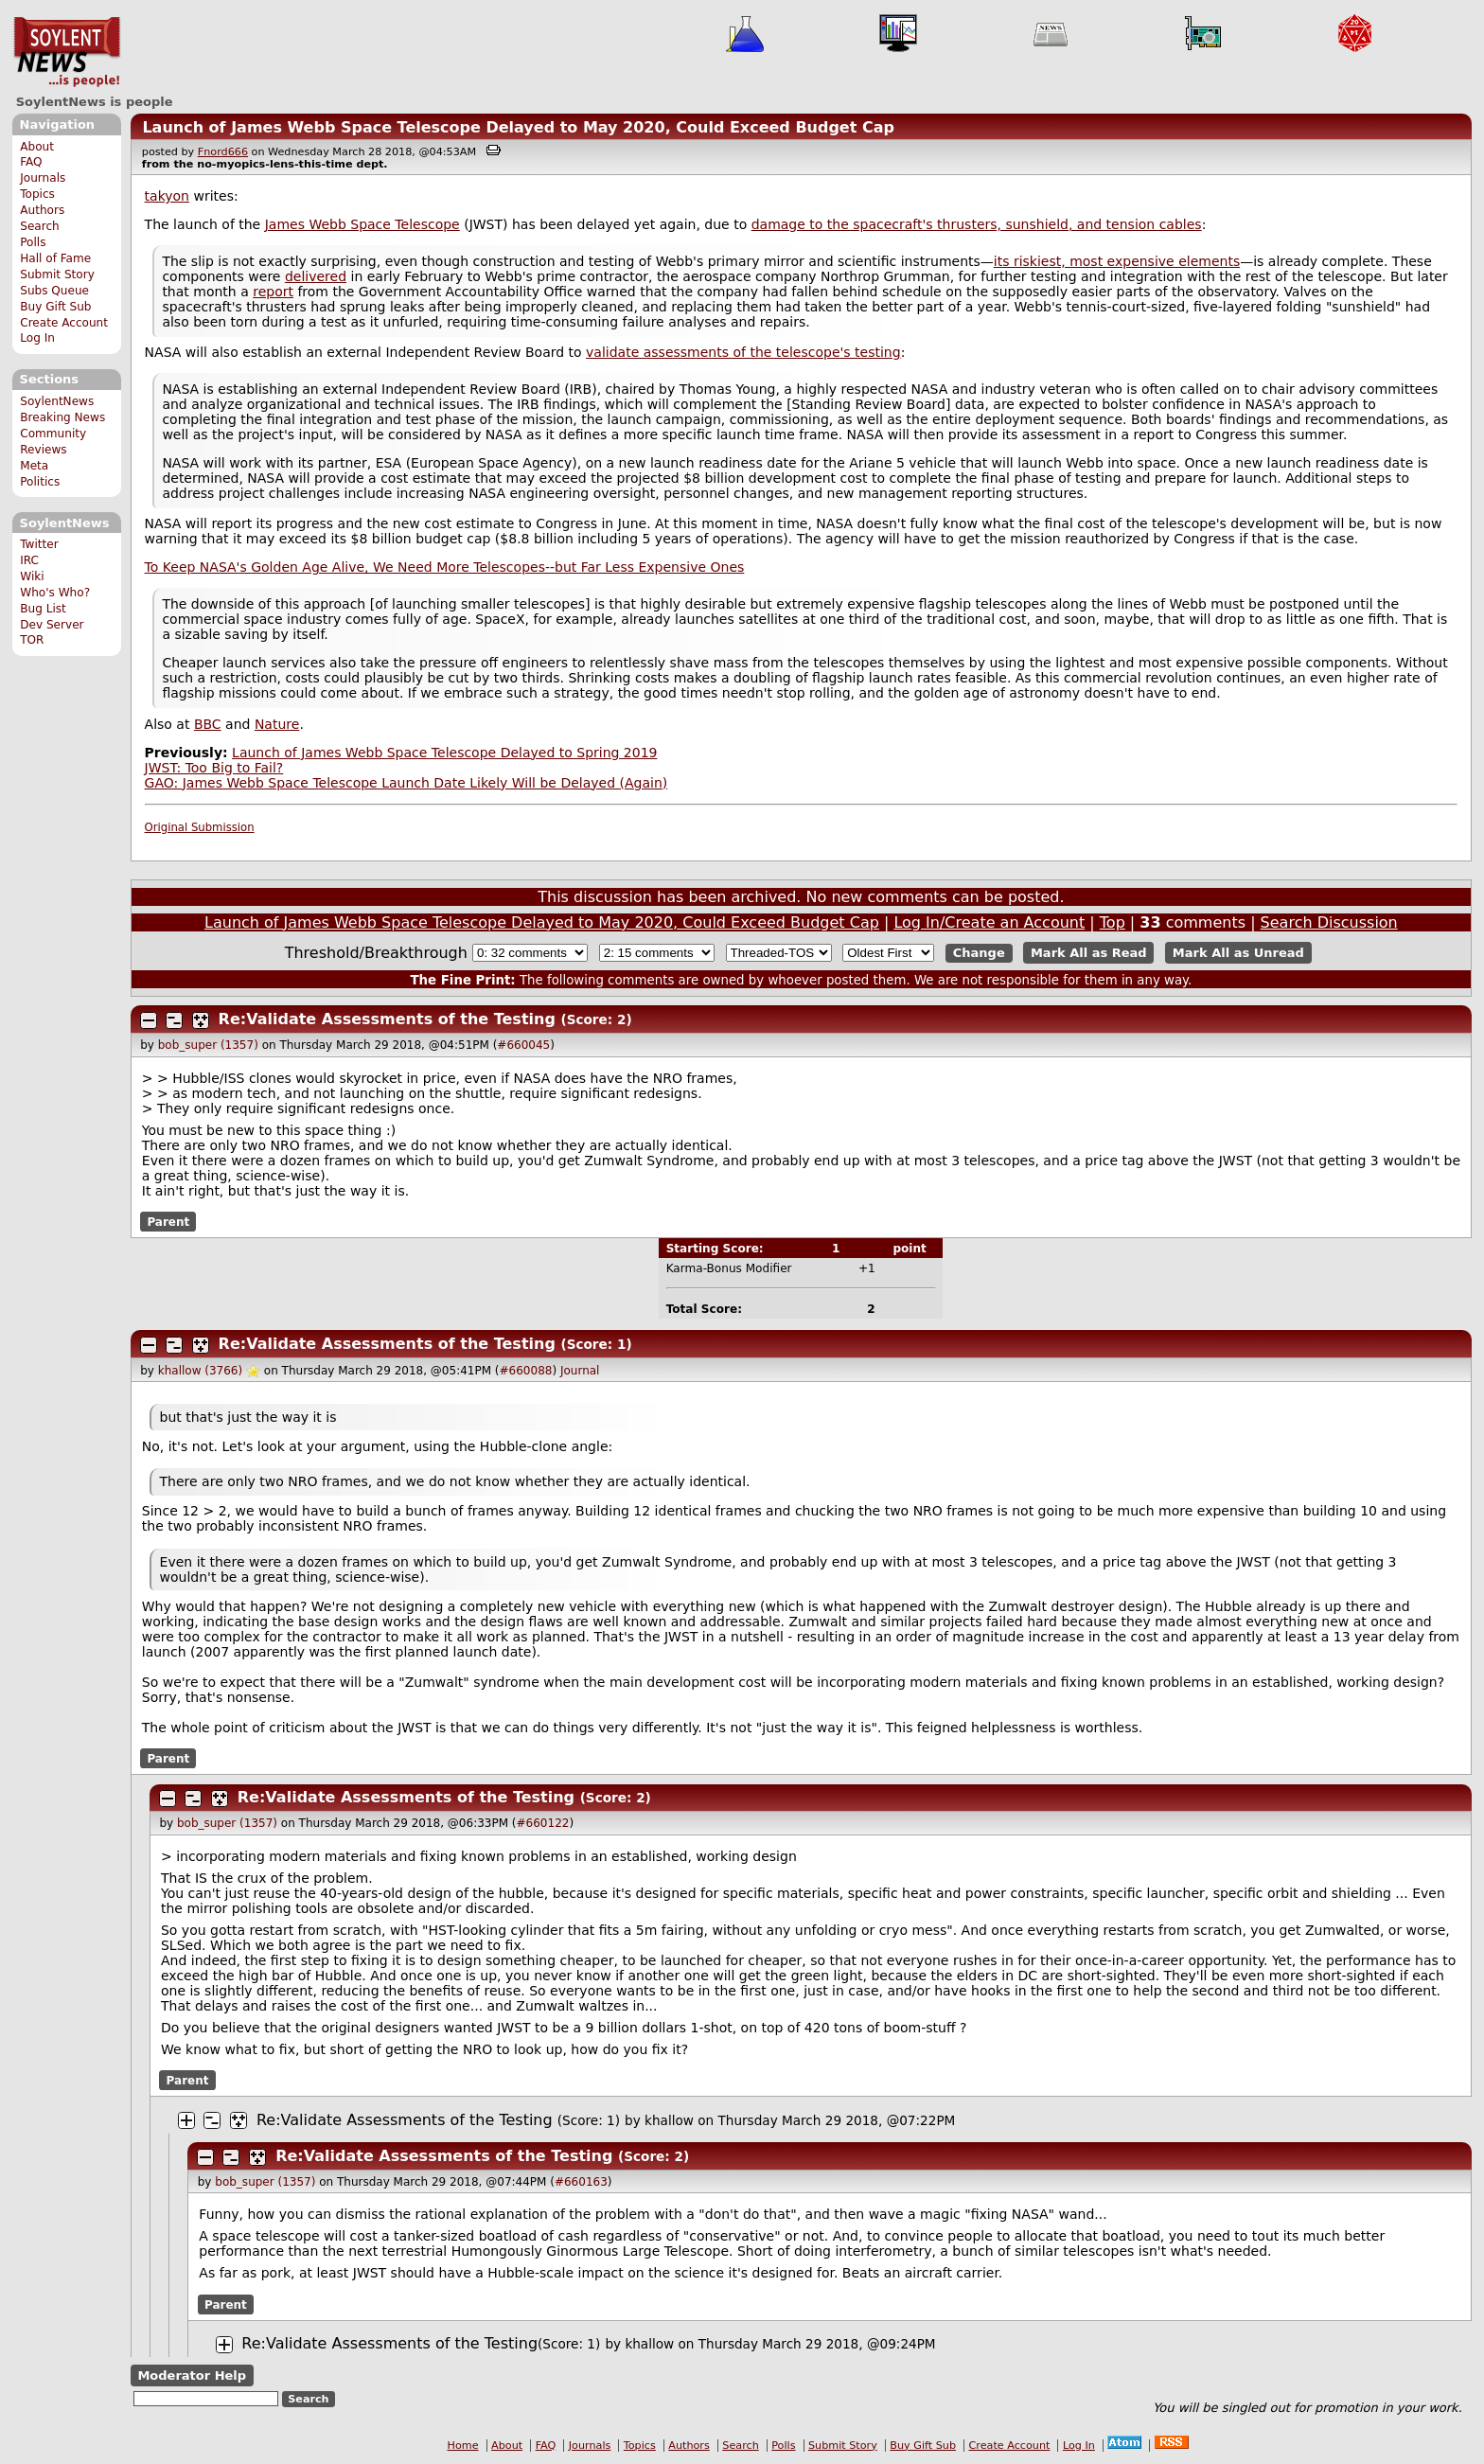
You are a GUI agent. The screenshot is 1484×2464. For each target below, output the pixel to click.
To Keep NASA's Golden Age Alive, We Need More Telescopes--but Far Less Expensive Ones (445, 567)
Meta (34, 465)
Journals (42, 178)
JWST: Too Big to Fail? (214, 767)
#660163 (581, 2182)
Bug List (43, 608)
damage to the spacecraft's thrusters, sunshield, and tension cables (976, 224)
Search (40, 226)
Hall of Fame (55, 258)
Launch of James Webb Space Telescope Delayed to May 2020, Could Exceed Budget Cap (518, 127)
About (37, 146)
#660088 (526, 1370)
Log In (37, 338)
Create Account (64, 322)
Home (463, 2445)
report (273, 291)
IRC (29, 560)
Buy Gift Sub (55, 306)
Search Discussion (1329, 922)
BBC (207, 724)
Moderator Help (191, 2375)
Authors (42, 210)
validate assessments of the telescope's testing (743, 352)
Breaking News (62, 417)
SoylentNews (66, 52)
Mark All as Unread (1238, 953)
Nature (277, 724)
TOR (32, 640)
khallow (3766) (200, 1370)
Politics (40, 481)
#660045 (523, 1045)
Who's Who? (55, 592)
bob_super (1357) (208, 1045)
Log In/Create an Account (989, 922)
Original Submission (200, 827)
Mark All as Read (1089, 953)
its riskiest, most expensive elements (1117, 261)
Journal (580, 1370)
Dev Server (51, 624)
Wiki (32, 576)
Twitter (39, 544)
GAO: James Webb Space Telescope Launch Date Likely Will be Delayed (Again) (406, 782)
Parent (168, 1222)
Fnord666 (223, 152)
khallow (669, 2120)
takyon (167, 196)
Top (1112, 922)
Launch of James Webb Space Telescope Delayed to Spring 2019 (444, 752)
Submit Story (57, 274)
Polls (32, 242)
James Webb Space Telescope (362, 224)
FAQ (31, 161)
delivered (315, 276)
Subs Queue (54, 290)
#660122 (543, 1823)
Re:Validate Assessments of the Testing (387, 1019)
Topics (37, 194)
